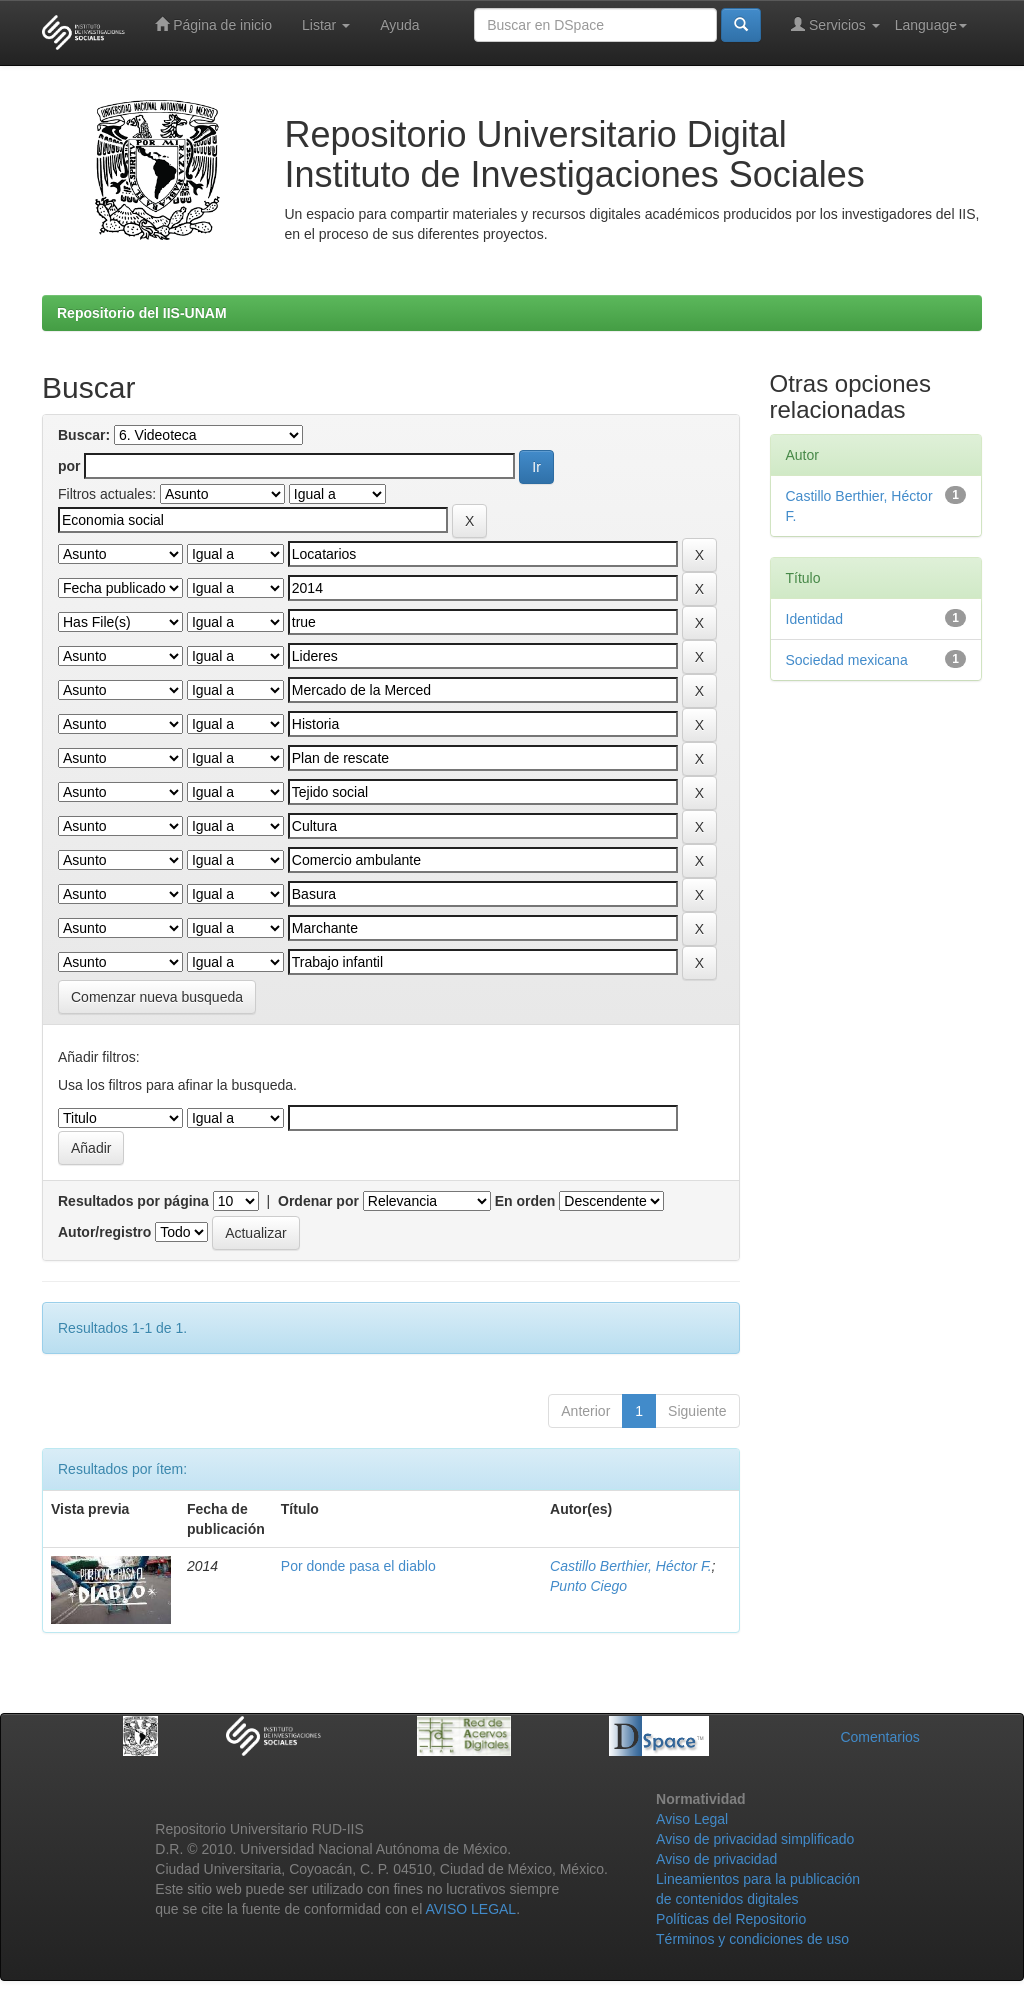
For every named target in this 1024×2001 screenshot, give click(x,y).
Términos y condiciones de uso (752, 1939)
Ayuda (399, 25)
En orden (525, 1201)
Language (931, 25)
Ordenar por (318, 1201)
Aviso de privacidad (716, 1859)
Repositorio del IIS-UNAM (142, 313)
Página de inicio (213, 24)
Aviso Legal (692, 1819)
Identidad (815, 619)
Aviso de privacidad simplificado (755, 1839)
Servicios (835, 24)
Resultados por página (133, 1201)
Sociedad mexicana (847, 660)
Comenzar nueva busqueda (157, 997)
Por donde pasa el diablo (358, 1566)
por (69, 466)
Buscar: (84, 435)
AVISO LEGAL (470, 1909)
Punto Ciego (588, 1586)
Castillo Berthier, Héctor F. (631, 1566)
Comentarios (879, 1737)
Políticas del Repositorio (731, 1919)
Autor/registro (104, 1232)
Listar (326, 25)
